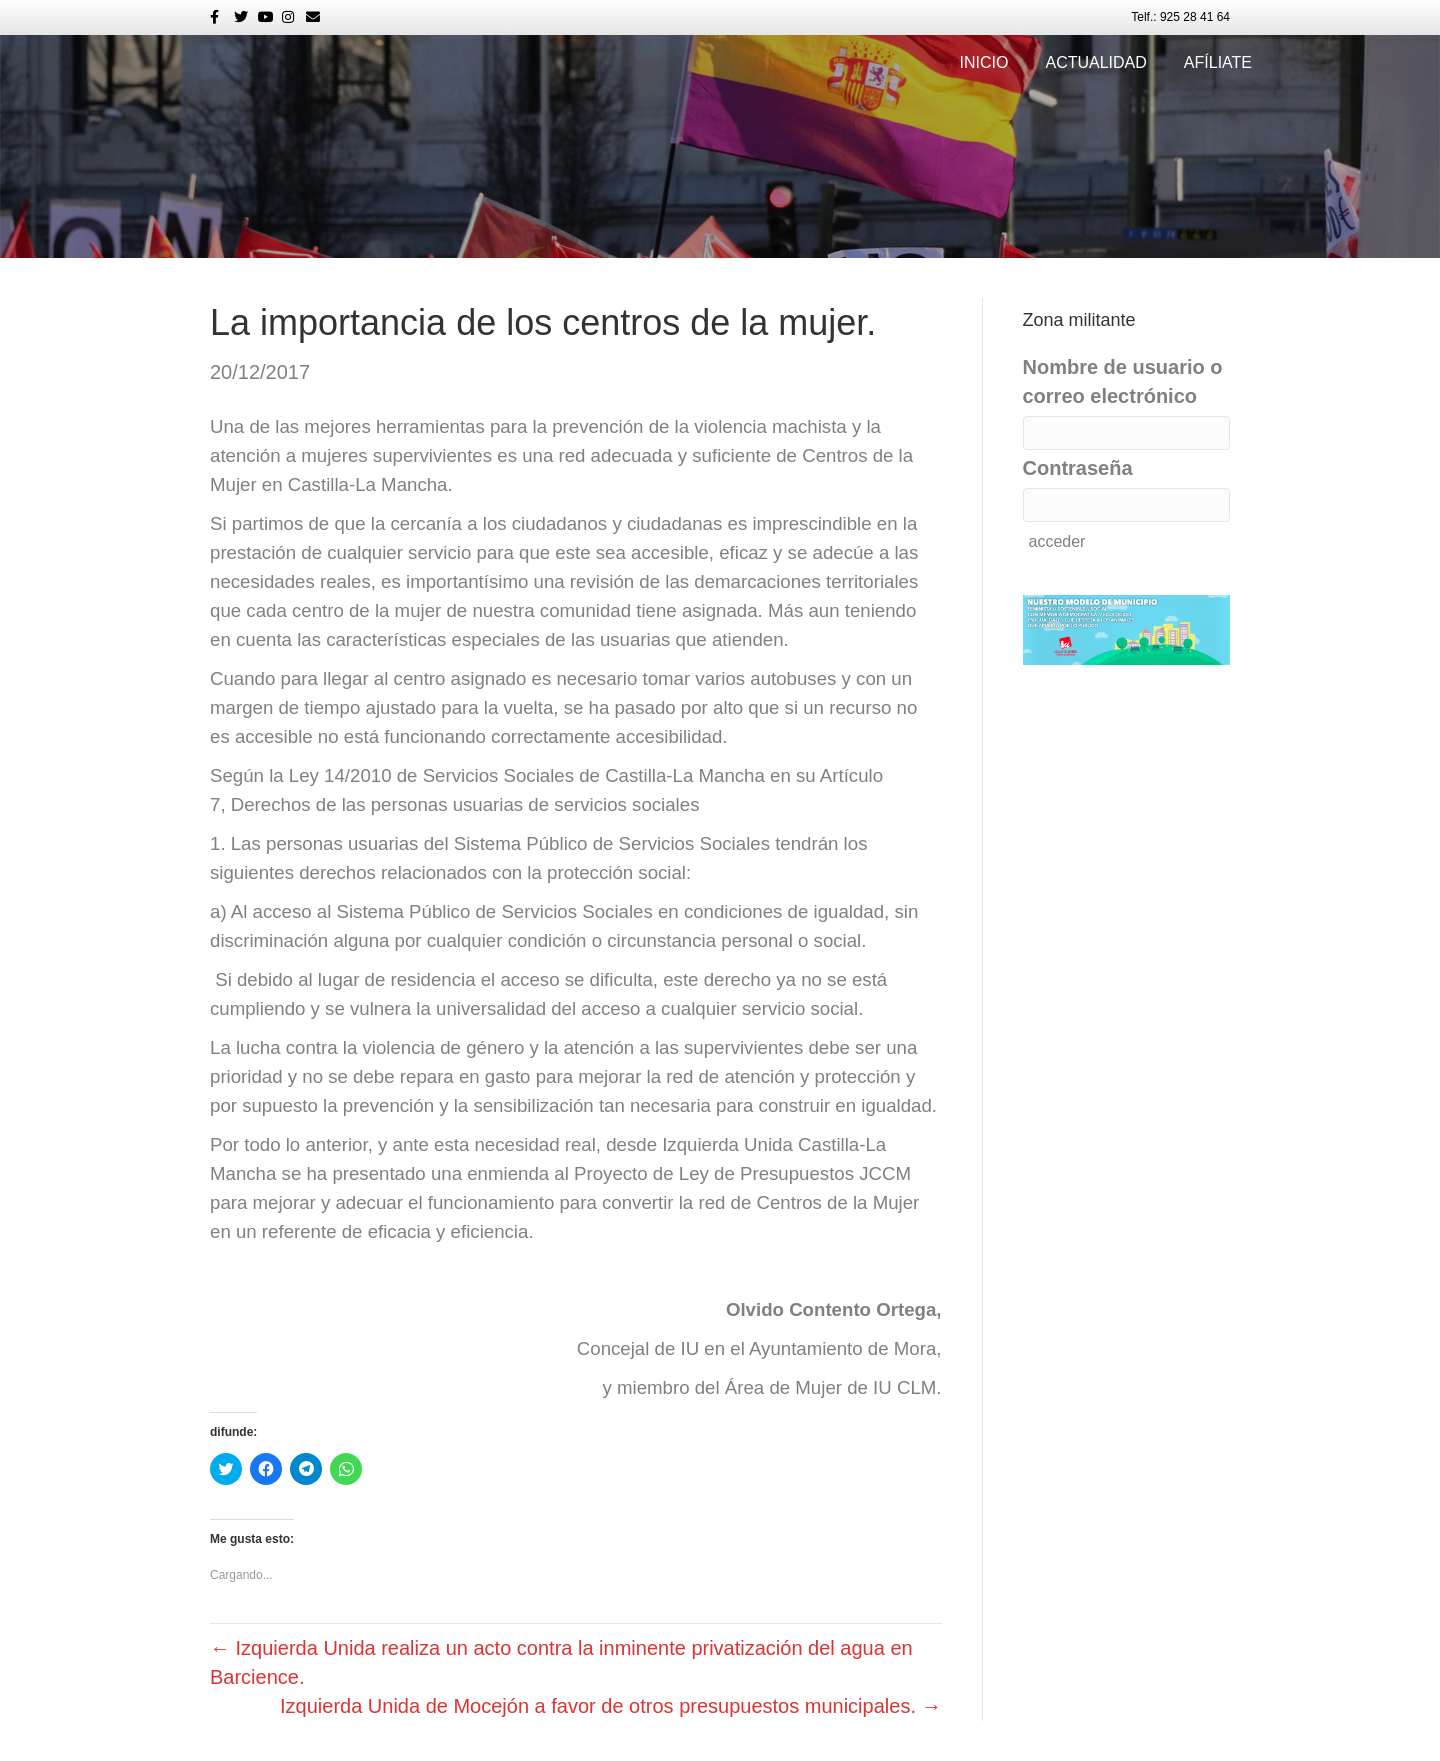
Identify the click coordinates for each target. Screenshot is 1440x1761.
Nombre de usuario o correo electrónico (1123, 381)
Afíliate (1218, 62)
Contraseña (1078, 468)
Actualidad (1095, 62)
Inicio (984, 62)
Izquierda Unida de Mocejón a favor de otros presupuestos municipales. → (610, 1706)
